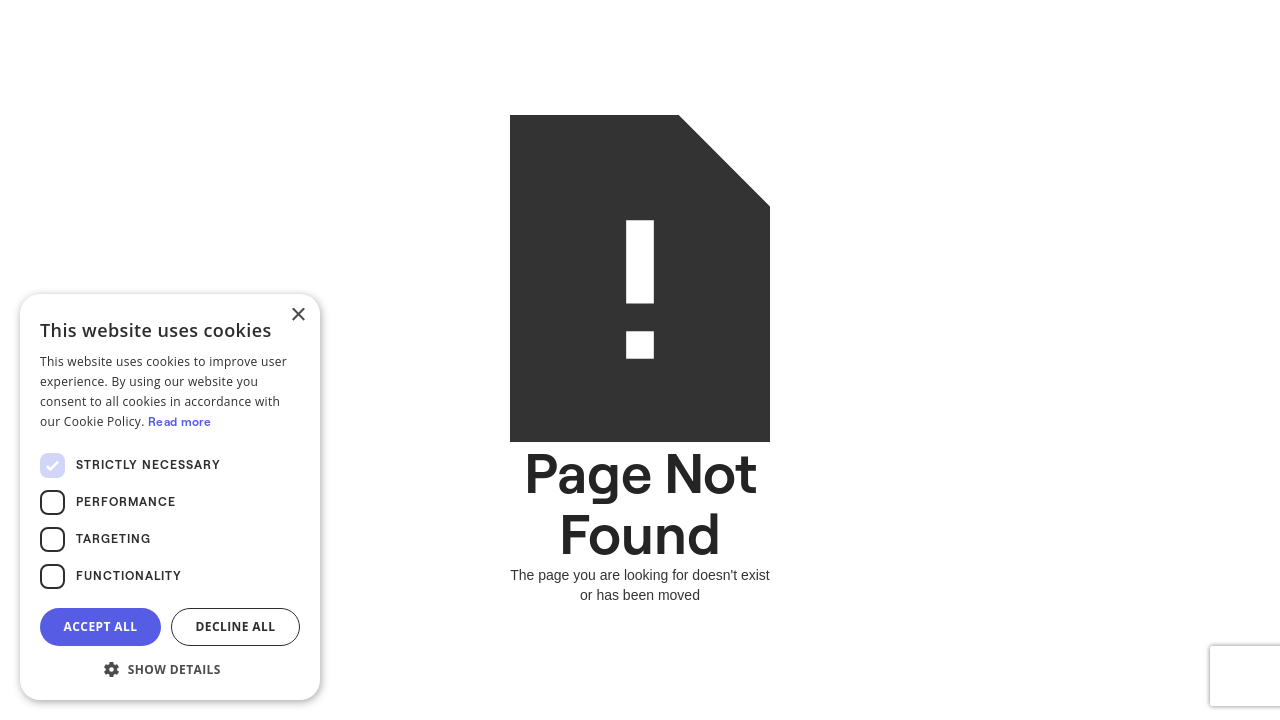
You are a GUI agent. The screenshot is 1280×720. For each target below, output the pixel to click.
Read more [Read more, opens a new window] (180, 421)
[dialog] (170, 497)
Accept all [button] (101, 626)
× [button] (297, 315)
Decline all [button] (236, 626)
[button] (170, 669)
